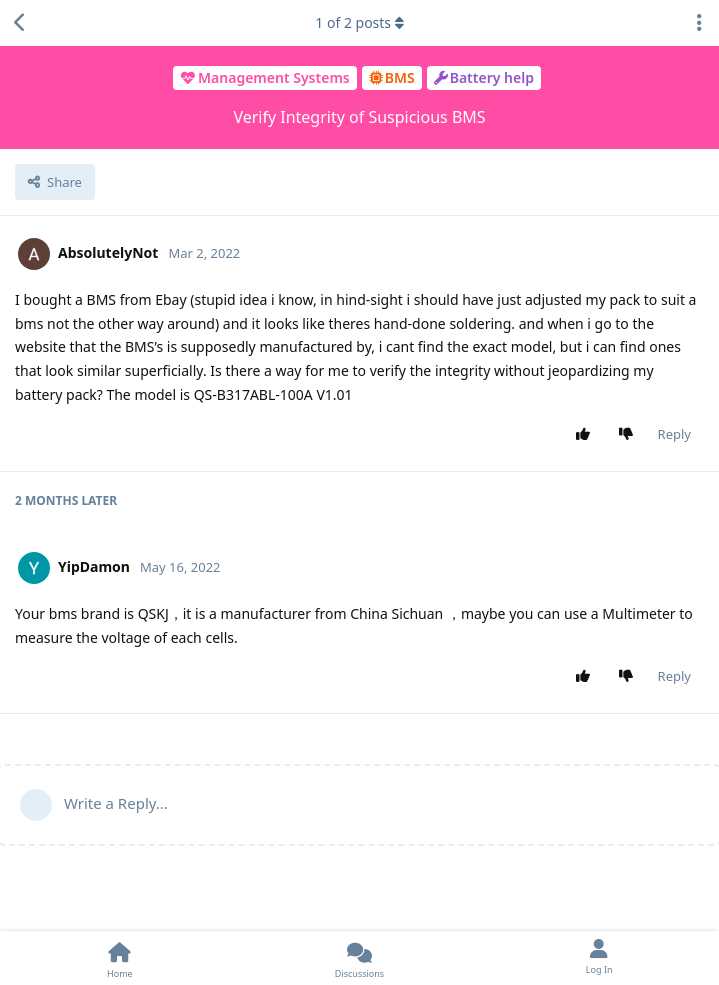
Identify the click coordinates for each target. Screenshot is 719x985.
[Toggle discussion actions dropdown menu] (699, 23)
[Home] (120, 958)
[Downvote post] (629, 435)
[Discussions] (360, 958)
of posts (359, 22)
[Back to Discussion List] (20, 23)
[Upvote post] (586, 435)
